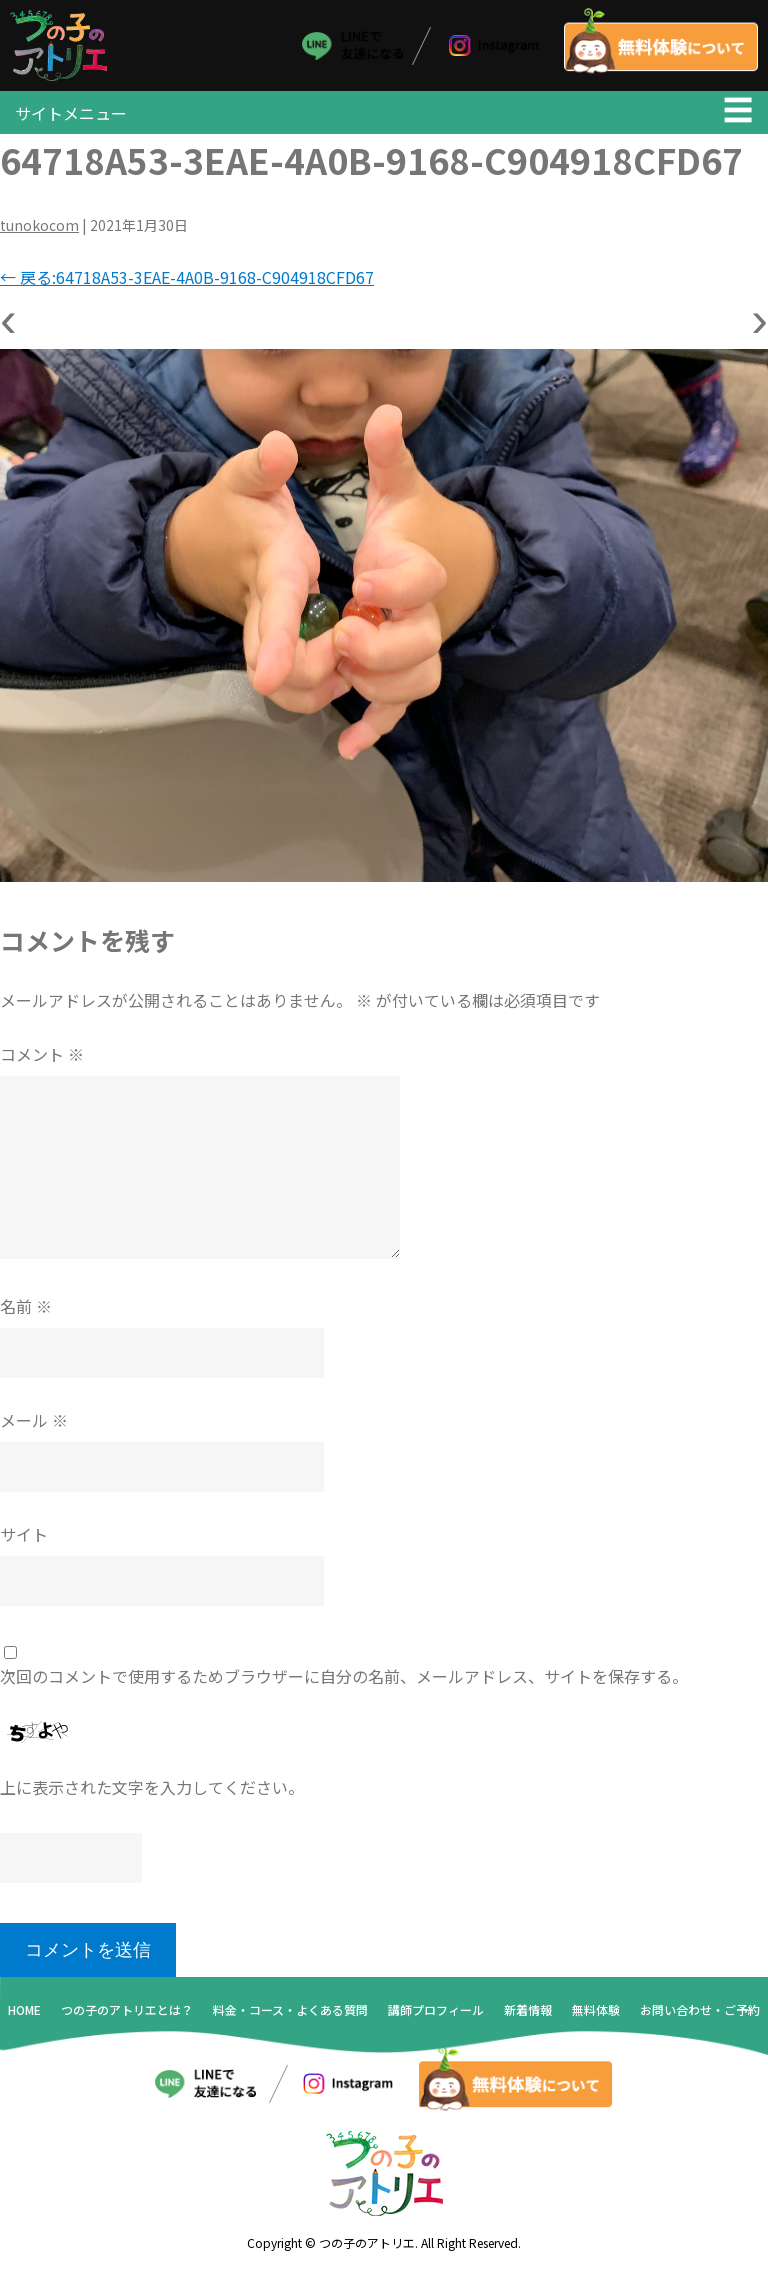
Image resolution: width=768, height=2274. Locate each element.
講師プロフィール (436, 2011)
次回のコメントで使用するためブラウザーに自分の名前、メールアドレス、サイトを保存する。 (344, 1678)
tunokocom (39, 227)
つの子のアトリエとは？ (127, 2011)
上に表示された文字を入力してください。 (152, 1789)
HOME (24, 2011)
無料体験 (596, 2011)
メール (34, 1422)
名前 (26, 1308)
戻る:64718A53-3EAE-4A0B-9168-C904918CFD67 (187, 279)
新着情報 (528, 2011)
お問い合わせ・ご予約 (700, 2011)
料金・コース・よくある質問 (290, 2011)
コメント (42, 1056)
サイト (24, 1536)
